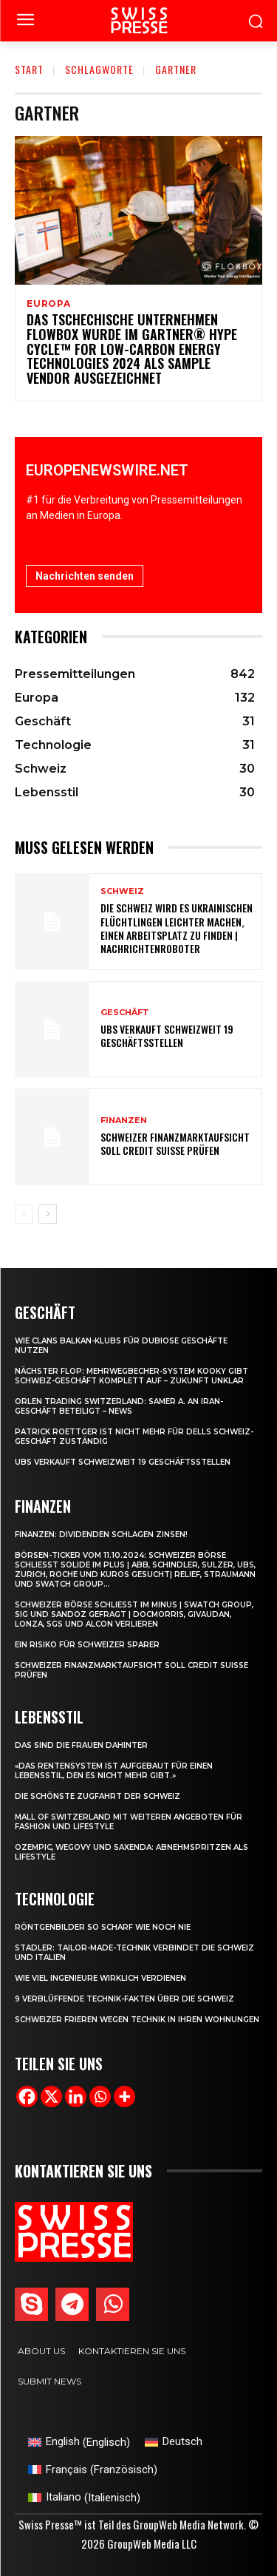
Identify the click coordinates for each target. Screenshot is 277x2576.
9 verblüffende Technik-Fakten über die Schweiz (124, 1999)
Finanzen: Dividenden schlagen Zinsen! (101, 1534)
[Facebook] (27, 2096)
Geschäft (124, 1013)
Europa (49, 303)
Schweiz (122, 891)
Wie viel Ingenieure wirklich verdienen (100, 1978)
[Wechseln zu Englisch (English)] (79, 2443)
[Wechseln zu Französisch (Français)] (93, 2470)
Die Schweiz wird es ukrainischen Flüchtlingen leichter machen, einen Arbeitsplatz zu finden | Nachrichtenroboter (176, 928)
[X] (51, 2096)
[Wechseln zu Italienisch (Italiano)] (84, 2498)
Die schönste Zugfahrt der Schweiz (97, 1796)
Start (29, 69)
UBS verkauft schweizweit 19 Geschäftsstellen (166, 1035)
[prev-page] (24, 1214)
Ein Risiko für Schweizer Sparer (87, 1645)
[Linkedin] (75, 2096)
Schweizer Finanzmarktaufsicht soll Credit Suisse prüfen (175, 1143)
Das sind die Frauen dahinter (81, 1745)
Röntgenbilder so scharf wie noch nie (103, 1927)
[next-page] (47, 1214)
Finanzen (123, 1120)
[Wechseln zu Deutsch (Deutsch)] (173, 2443)
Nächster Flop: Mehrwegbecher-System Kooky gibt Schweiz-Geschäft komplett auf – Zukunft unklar (131, 1376)
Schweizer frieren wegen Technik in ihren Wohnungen (137, 2019)
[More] (124, 2096)
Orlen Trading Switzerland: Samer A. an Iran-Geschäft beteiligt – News (119, 1406)
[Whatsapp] (100, 2096)
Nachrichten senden (84, 576)
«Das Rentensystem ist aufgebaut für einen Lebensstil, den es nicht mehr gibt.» (114, 1770)
